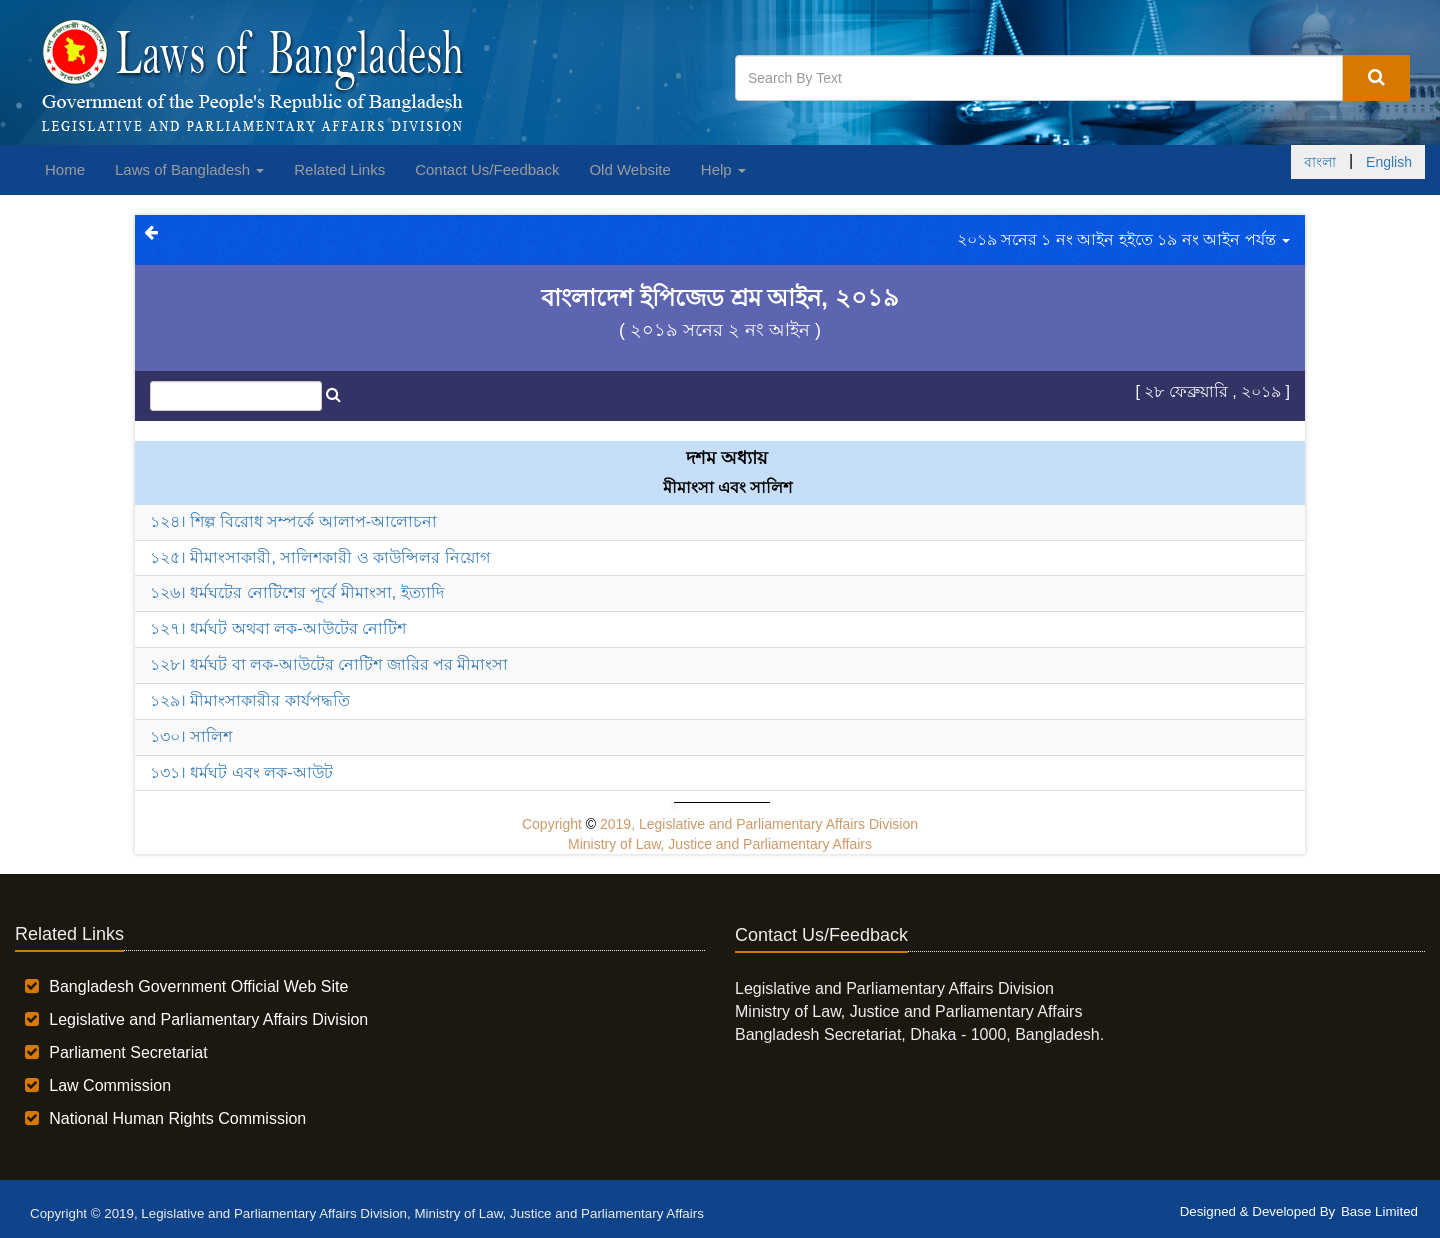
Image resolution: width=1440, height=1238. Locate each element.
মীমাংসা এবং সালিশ (728, 487)
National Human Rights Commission (177, 1118)
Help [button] (723, 169)
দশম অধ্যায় (727, 458)
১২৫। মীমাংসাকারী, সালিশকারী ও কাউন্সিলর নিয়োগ (320, 557)
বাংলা (1320, 162)
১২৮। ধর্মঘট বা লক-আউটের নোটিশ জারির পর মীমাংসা (329, 664)
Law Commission (110, 1085)
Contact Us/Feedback (487, 169)
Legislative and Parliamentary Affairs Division (208, 1019)
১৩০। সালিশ (191, 736)
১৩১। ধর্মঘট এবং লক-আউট (241, 772)
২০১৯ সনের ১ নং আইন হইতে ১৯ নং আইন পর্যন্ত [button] (1123, 239)
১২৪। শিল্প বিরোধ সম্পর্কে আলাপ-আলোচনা (293, 521)
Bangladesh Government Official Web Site (198, 986)
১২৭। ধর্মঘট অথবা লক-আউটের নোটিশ (278, 628)
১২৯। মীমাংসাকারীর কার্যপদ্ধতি (250, 700)
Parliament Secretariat (128, 1052)
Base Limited (1379, 1211)
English (1389, 162)
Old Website (629, 169)
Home (65, 169)
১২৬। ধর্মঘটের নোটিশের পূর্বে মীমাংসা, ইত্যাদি (297, 592)
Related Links (339, 169)
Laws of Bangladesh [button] (189, 169)
